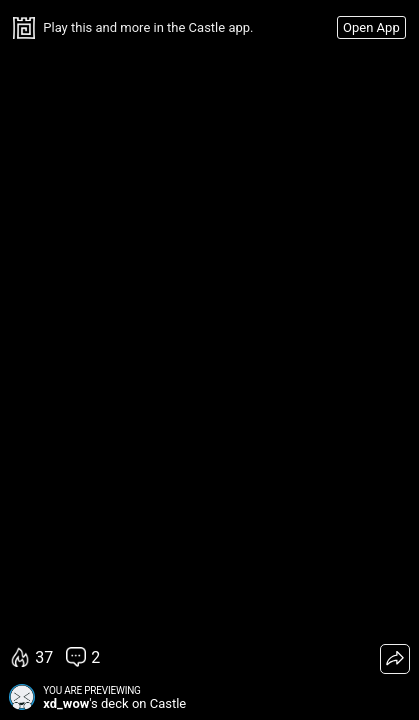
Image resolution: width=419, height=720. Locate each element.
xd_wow (66, 703)
